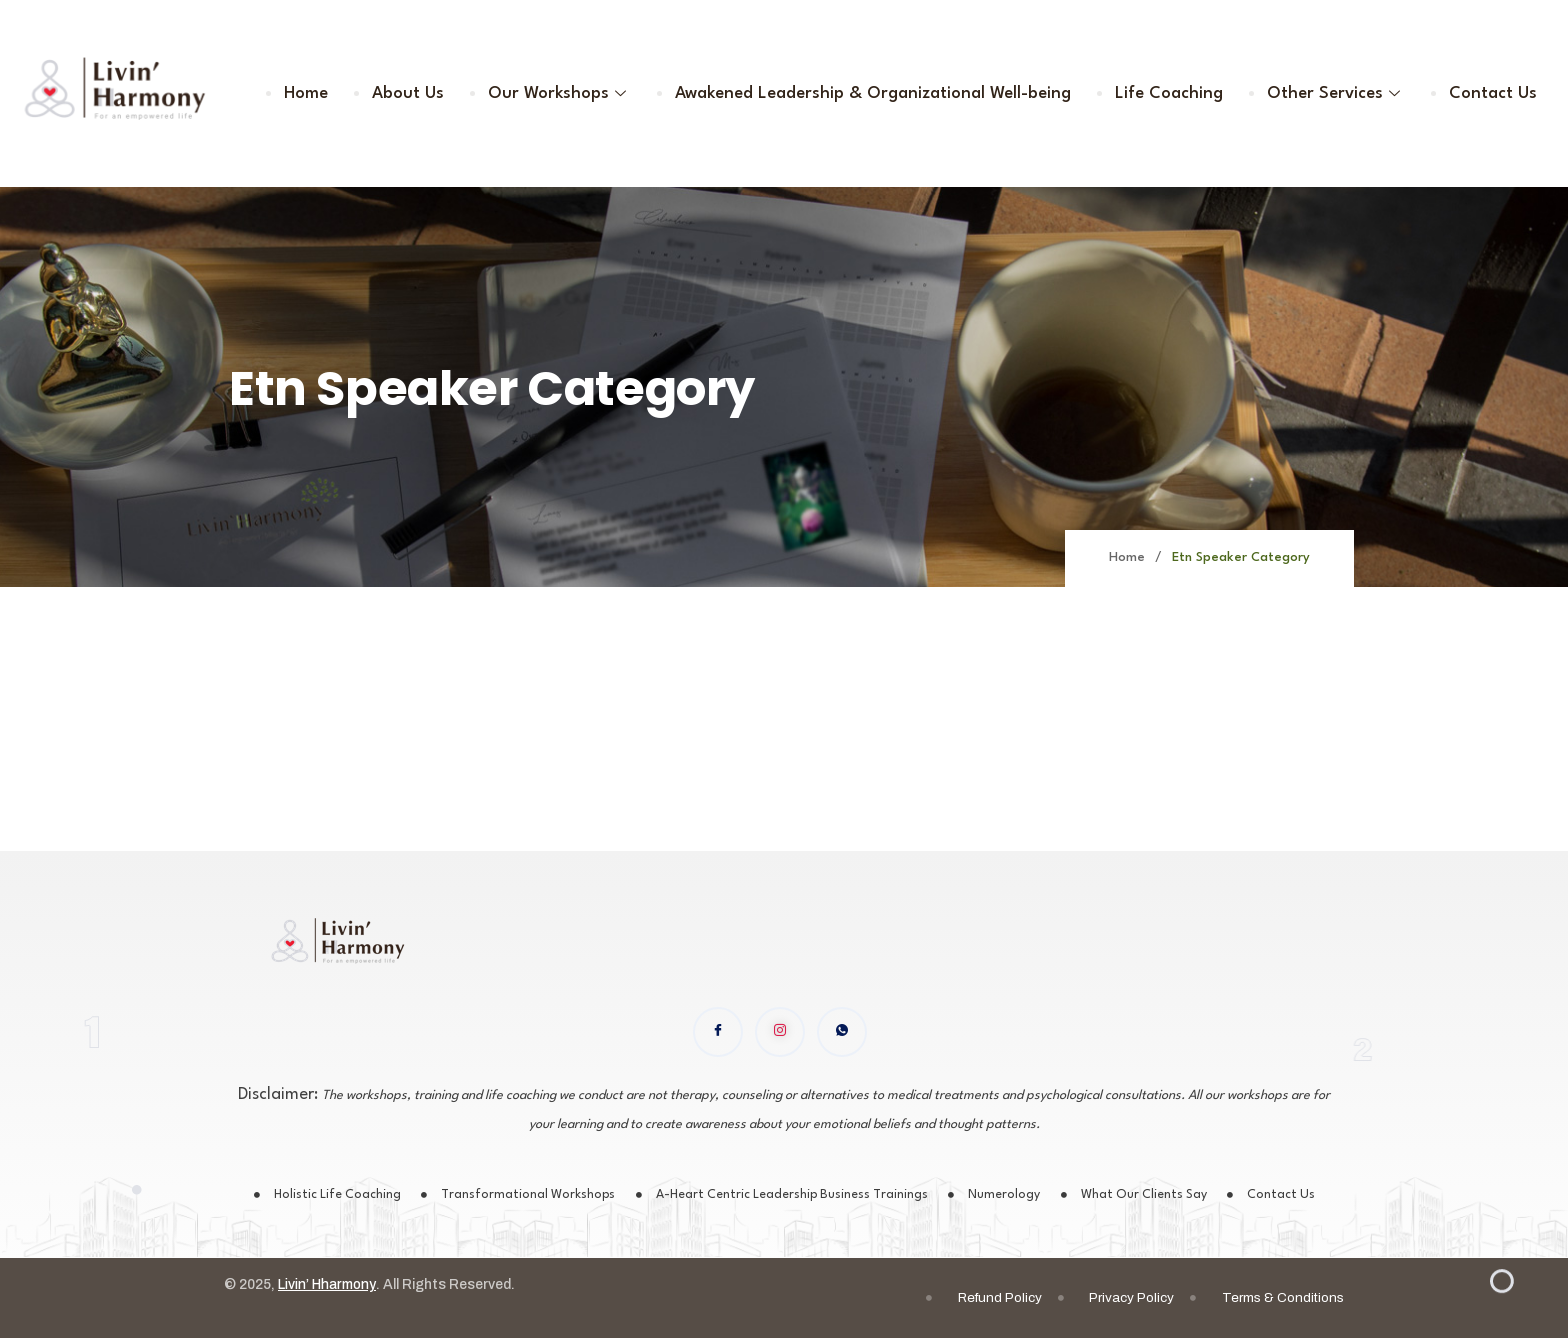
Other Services (1338, 93)
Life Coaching (1172, 93)
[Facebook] (718, 1032)
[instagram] (780, 1032)
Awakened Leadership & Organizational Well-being (877, 93)
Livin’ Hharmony (330, 1286)
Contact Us (1494, 93)
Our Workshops (564, 93)
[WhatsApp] (842, 1032)
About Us (414, 93)
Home (313, 93)
